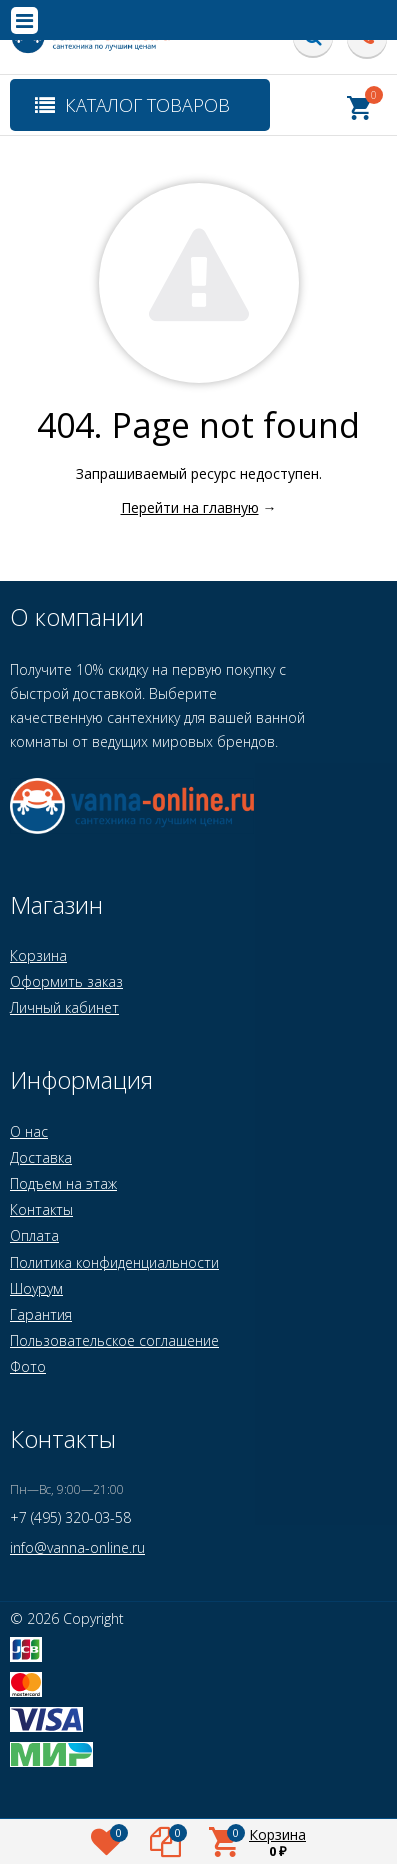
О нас (29, 1131)
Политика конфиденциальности (114, 1262)
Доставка (41, 1157)
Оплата (34, 1235)
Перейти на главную (190, 507)
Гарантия (41, 1314)
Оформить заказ (66, 981)
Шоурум (36, 1288)
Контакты (41, 1209)
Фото (28, 1366)
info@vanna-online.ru (77, 1547)
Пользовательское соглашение (114, 1340)
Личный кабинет (64, 1007)
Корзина (38, 955)
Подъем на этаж (63, 1183)
